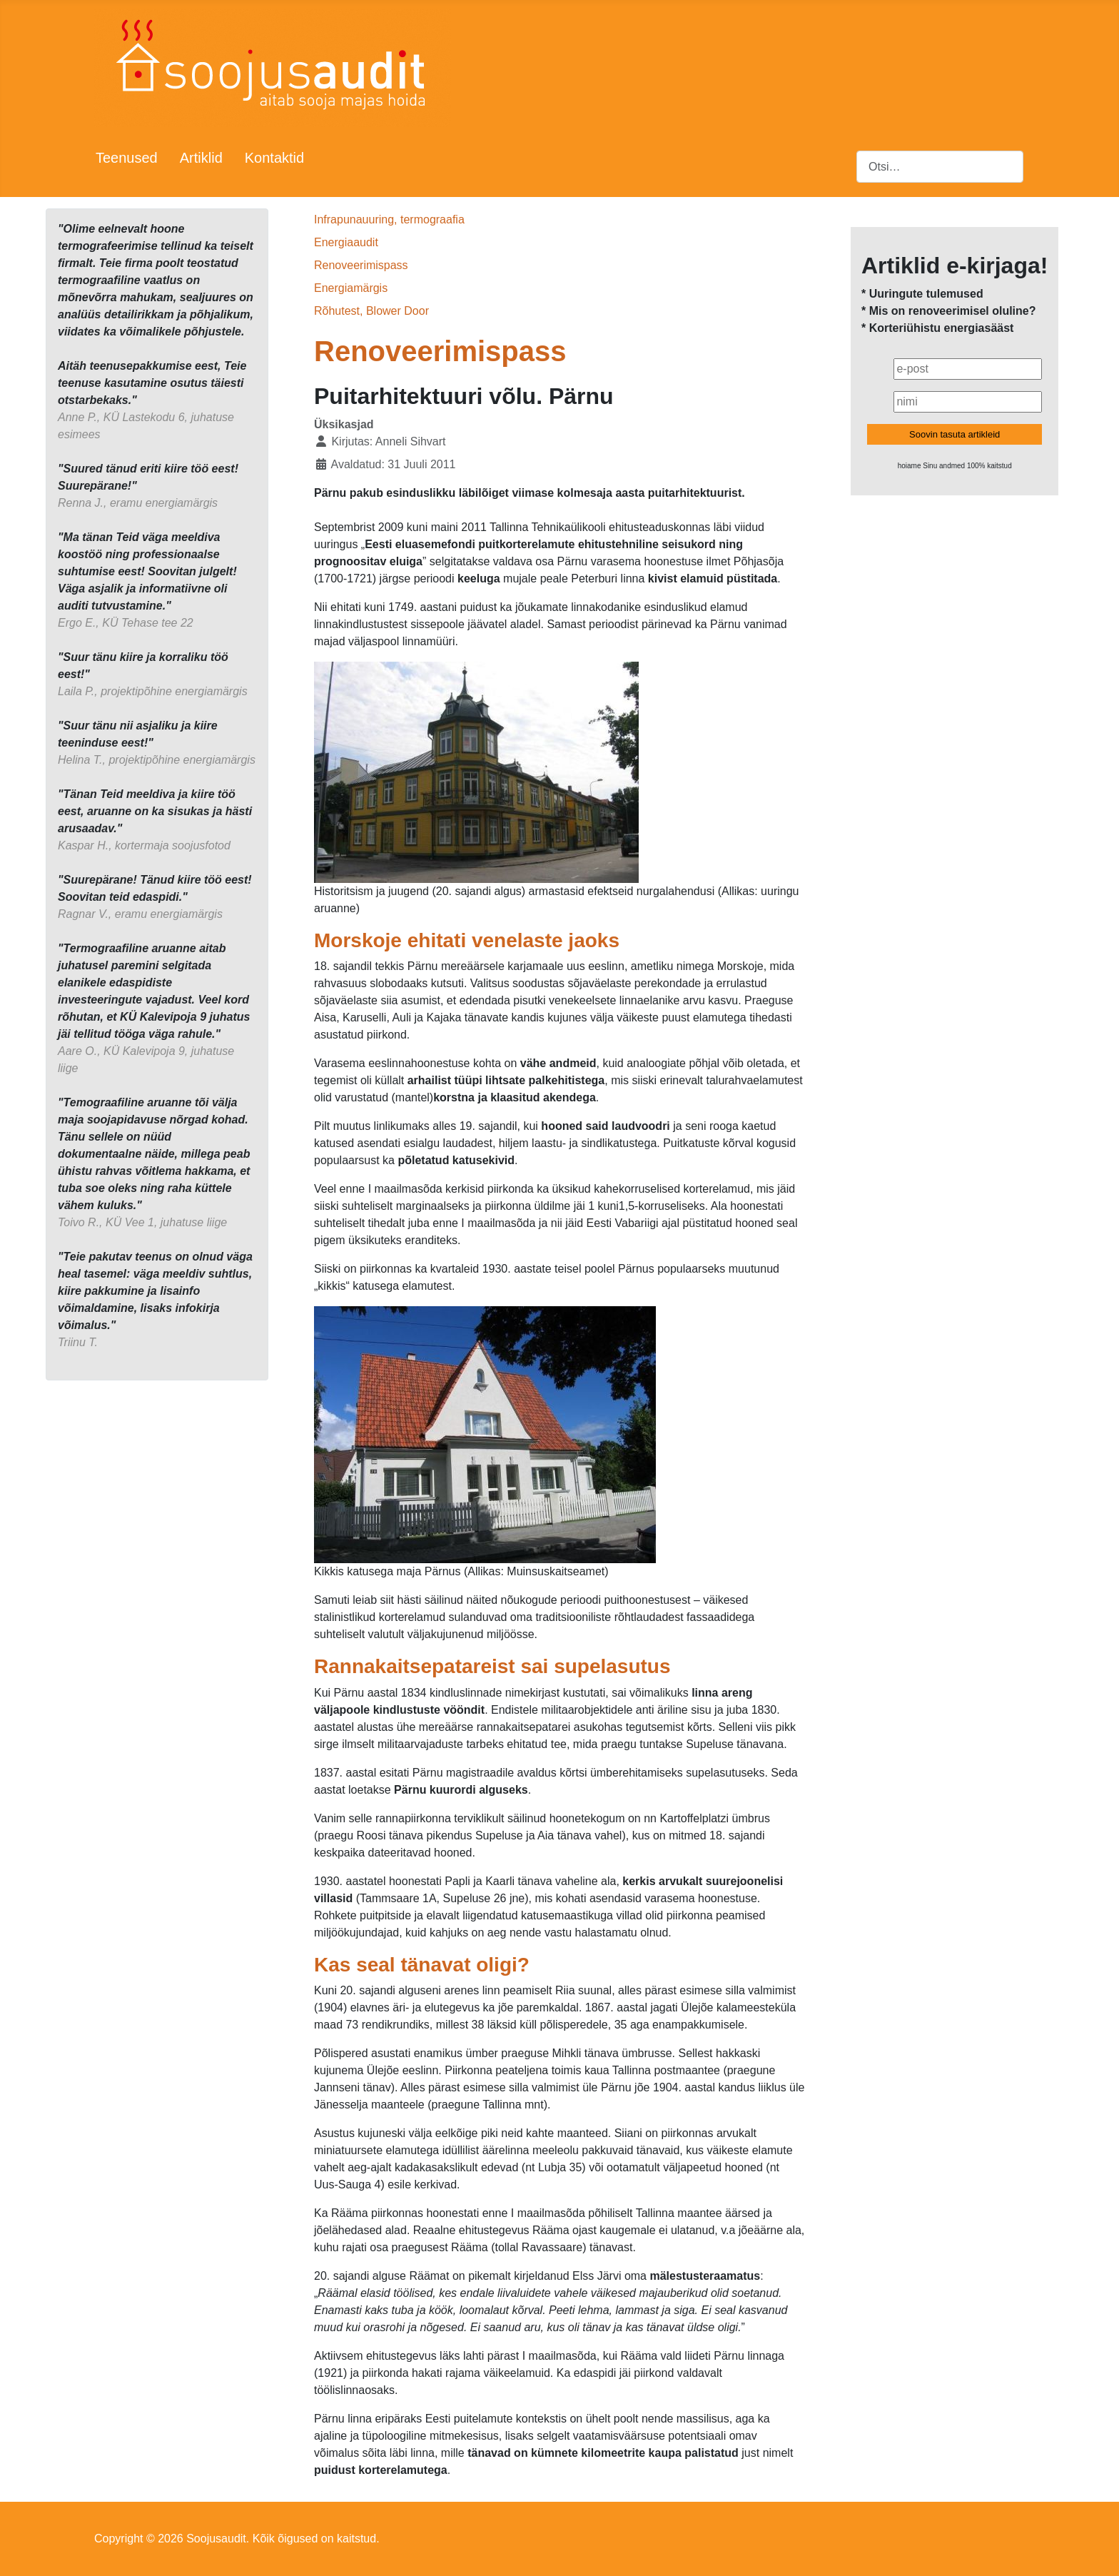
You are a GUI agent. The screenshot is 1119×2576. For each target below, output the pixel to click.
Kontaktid (274, 158)
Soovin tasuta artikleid (954, 434)
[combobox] (939, 167)
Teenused (127, 158)
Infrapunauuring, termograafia (389, 219)
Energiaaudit (346, 242)
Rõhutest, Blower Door (371, 311)
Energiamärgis (351, 288)
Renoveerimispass (361, 265)
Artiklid (201, 158)
